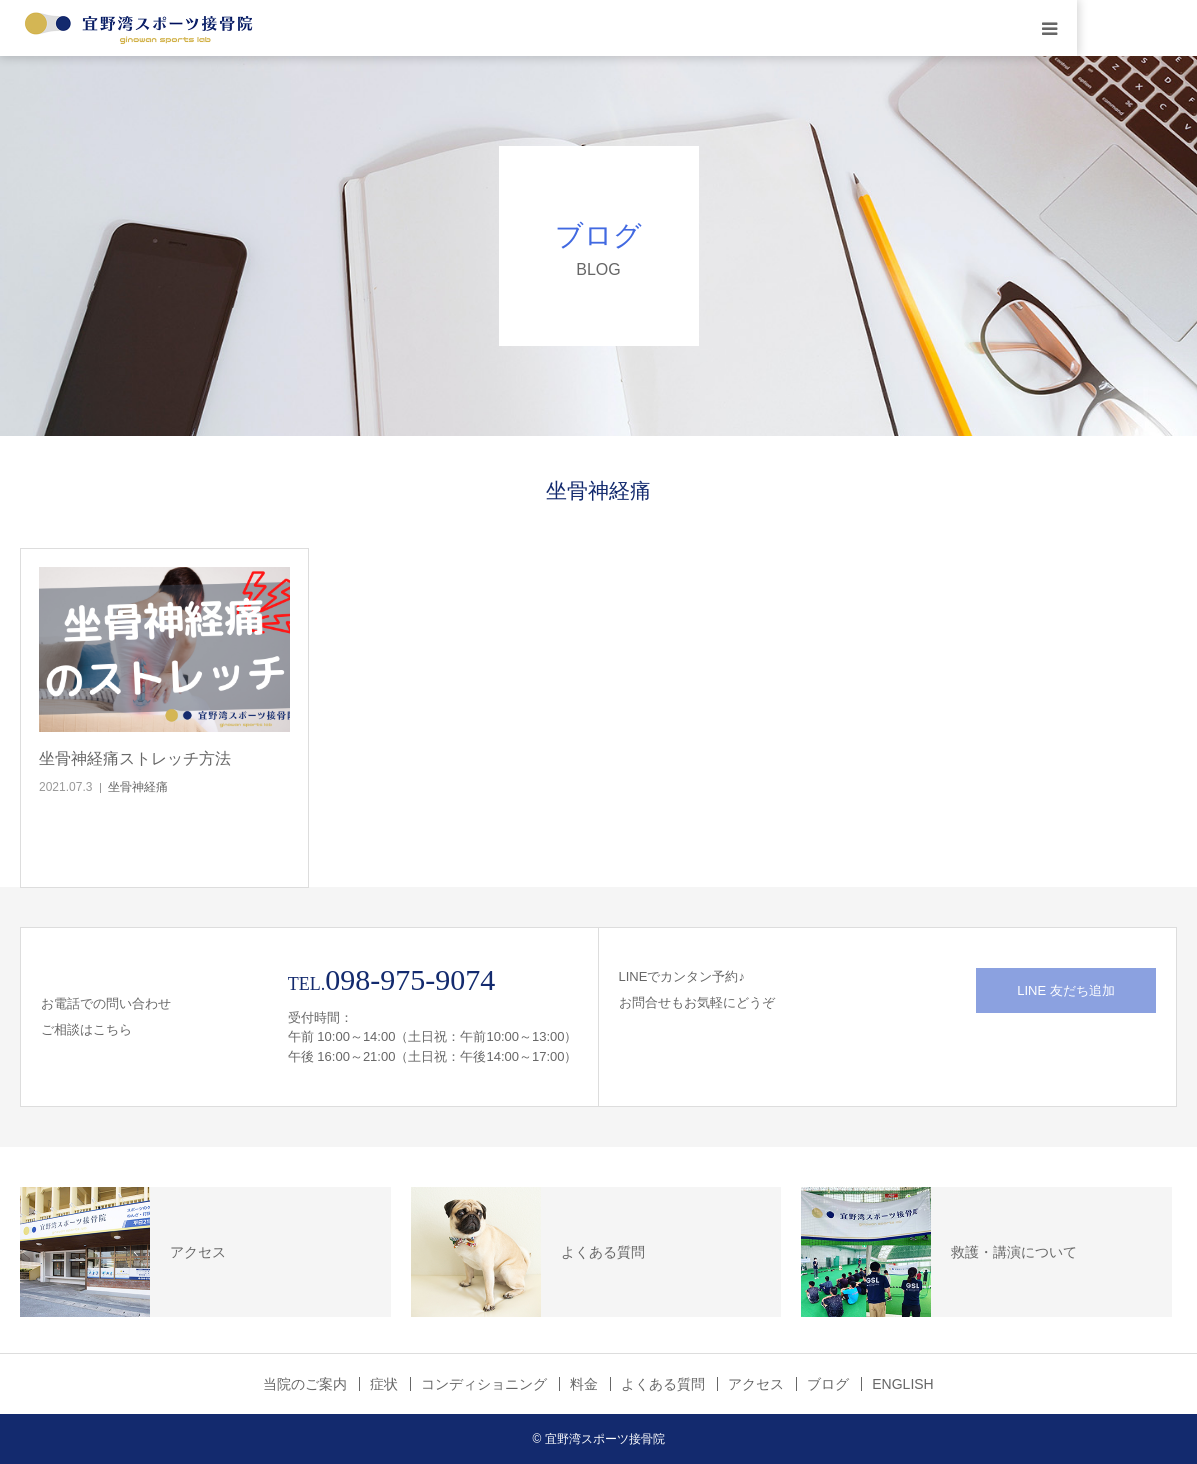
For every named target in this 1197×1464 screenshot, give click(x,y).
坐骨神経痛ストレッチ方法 (135, 758)
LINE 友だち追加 (1066, 990)
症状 (384, 1384)
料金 (584, 1384)
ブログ (828, 1384)
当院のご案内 (305, 1384)
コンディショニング (484, 1384)
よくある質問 (663, 1384)
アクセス (756, 1384)
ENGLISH (902, 1384)
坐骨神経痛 (138, 787)
